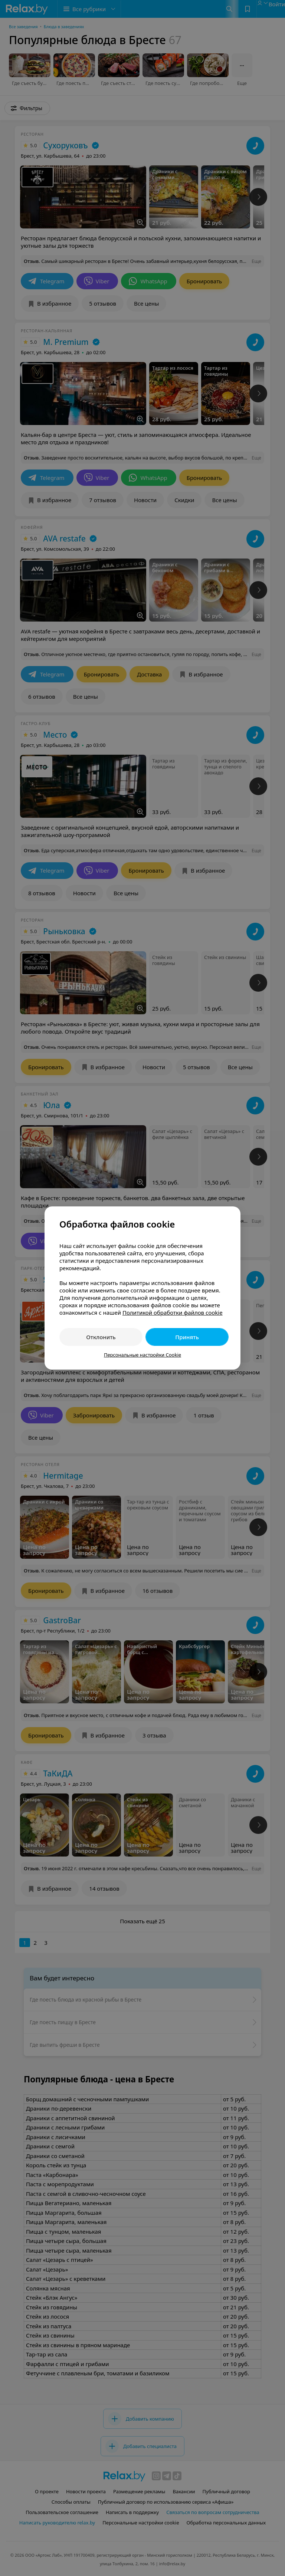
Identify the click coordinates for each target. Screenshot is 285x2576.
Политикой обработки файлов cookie (172, 1312)
